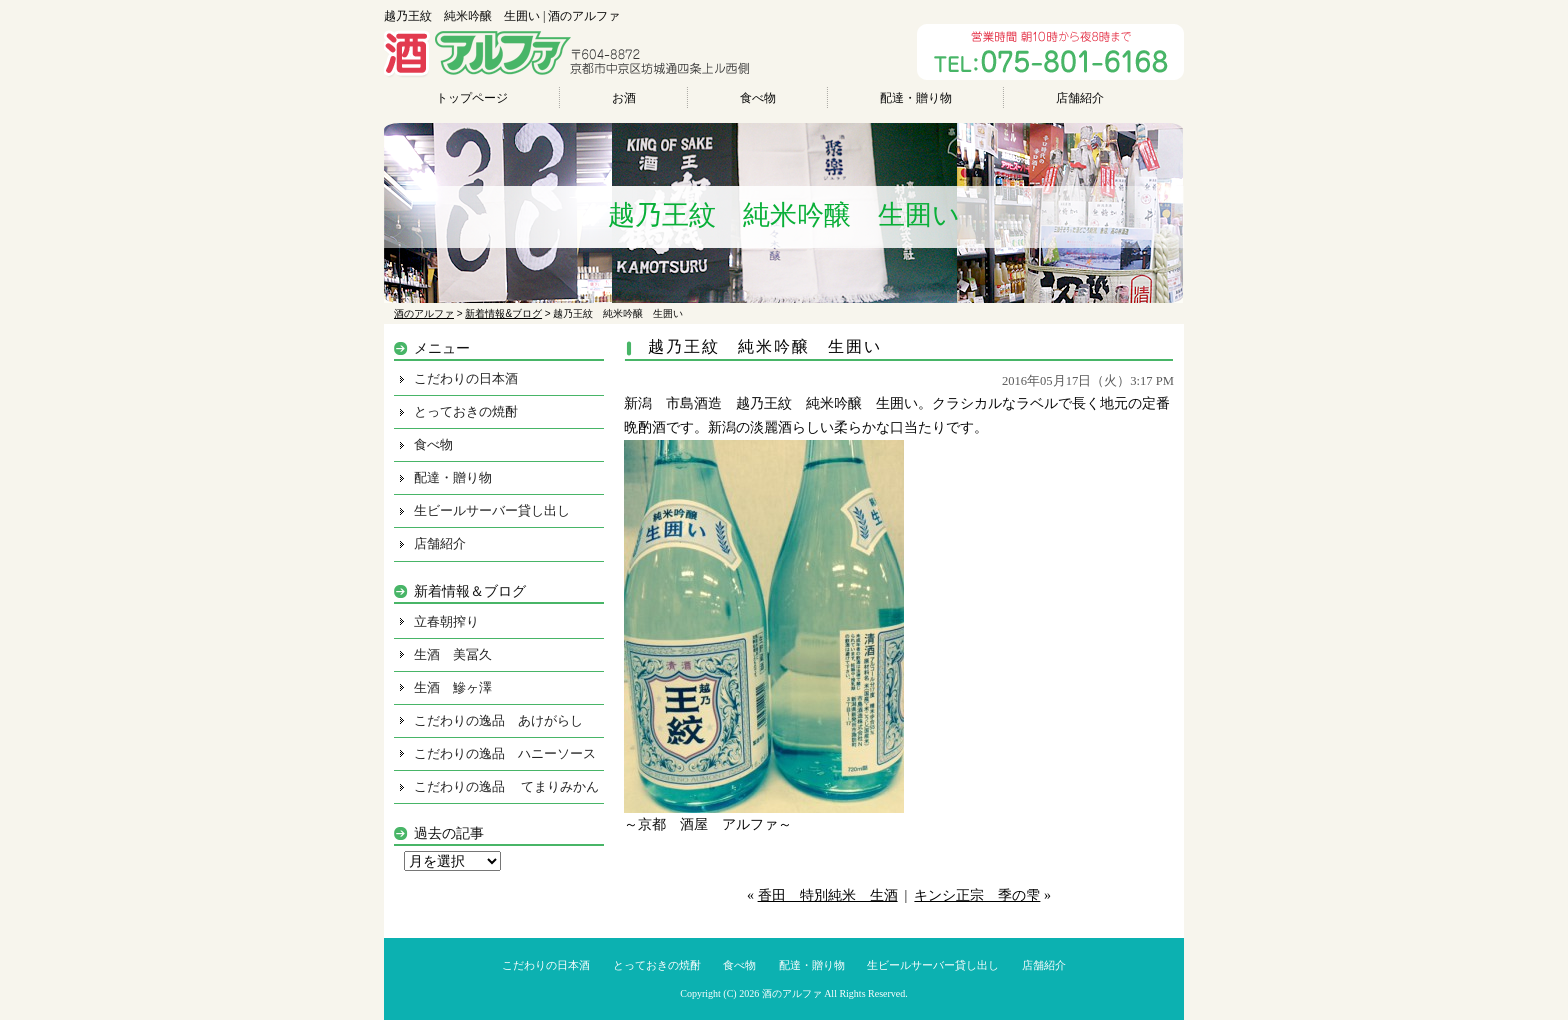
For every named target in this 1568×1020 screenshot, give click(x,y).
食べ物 (758, 98)
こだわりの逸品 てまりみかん (506, 786)
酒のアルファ (792, 993)
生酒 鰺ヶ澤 (453, 687)
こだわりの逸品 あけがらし (498, 720)
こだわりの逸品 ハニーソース (505, 753)
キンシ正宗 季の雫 (977, 895)
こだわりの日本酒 (466, 378)
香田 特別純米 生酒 (828, 895)
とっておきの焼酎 (466, 411)
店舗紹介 (1080, 98)
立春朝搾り (446, 621)
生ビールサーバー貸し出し (492, 510)
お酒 (624, 98)
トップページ (472, 98)
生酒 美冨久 (453, 654)
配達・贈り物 (916, 98)
